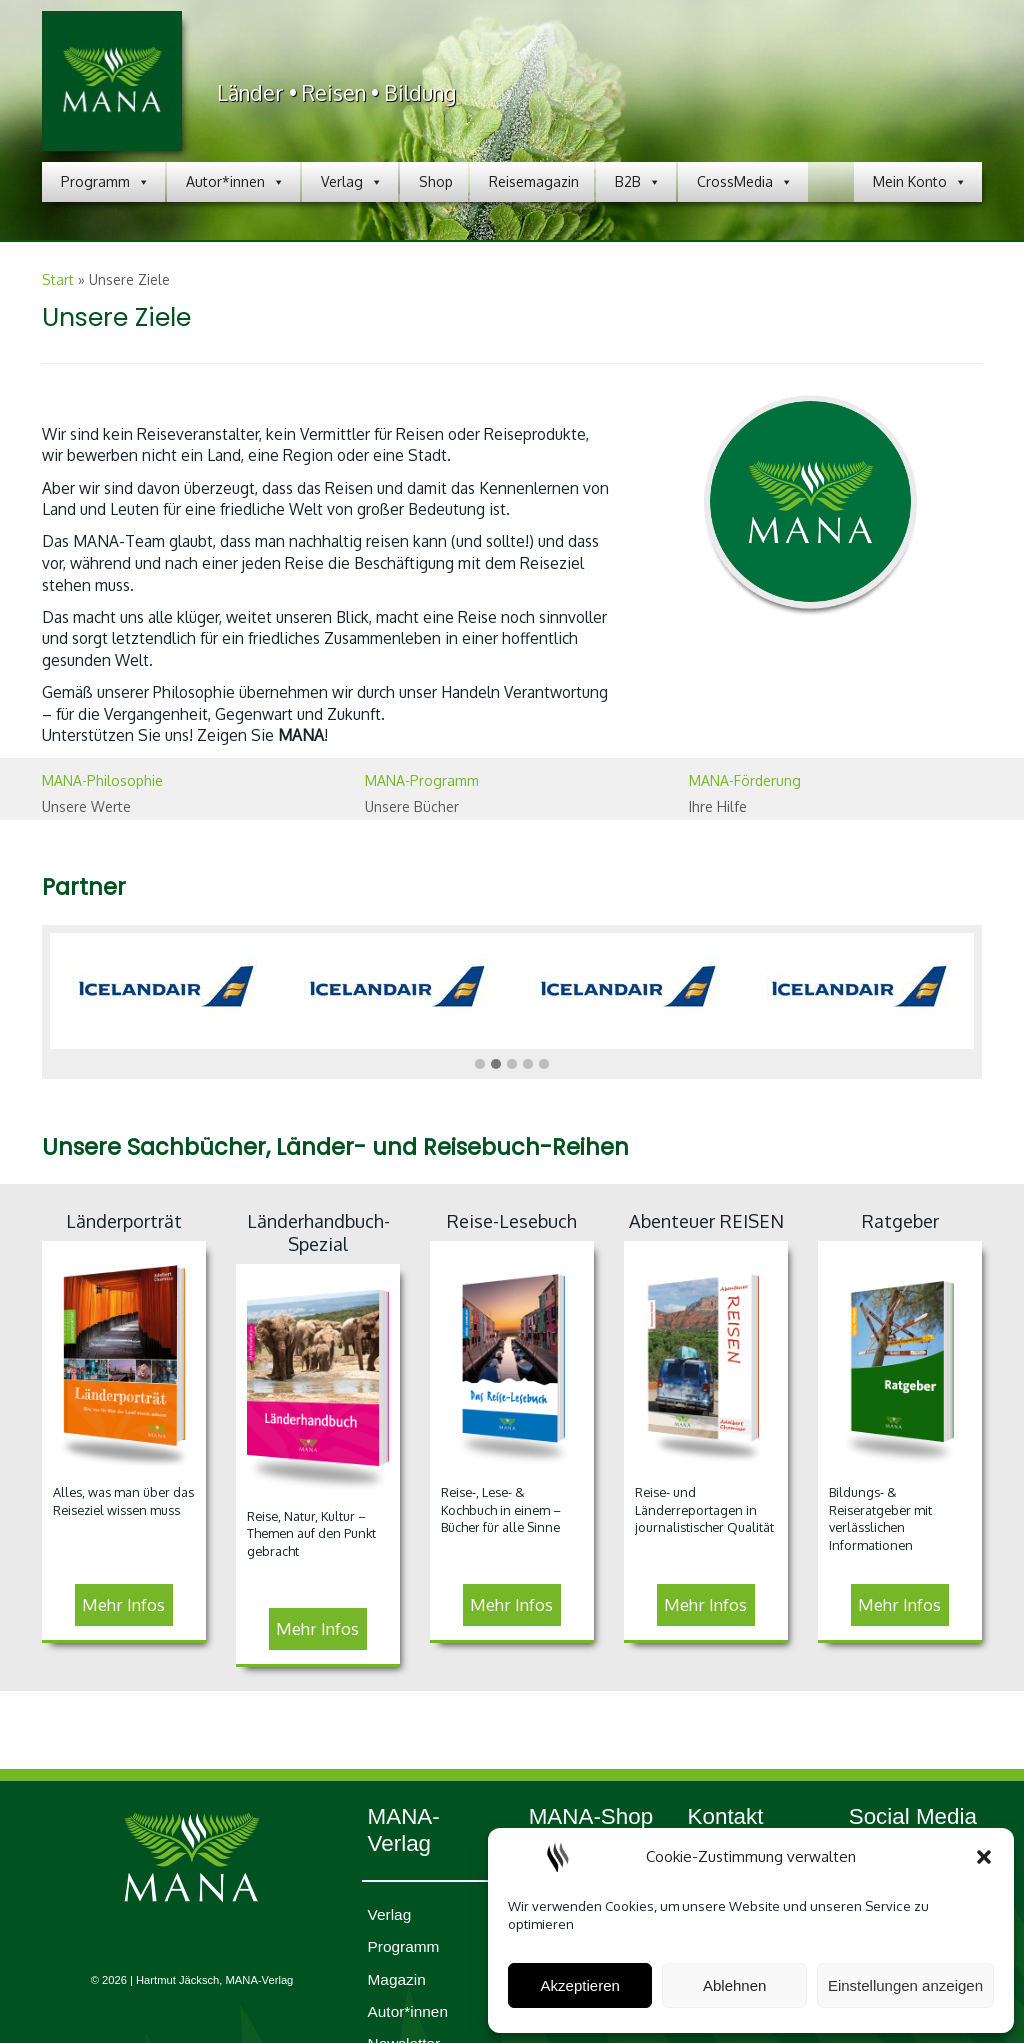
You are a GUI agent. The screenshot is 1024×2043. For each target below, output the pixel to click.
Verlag (352, 182)
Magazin (397, 1979)
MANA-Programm (422, 780)
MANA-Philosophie (102, 780)
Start (58, 279)
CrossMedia (745, 182)
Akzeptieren (580, 1985)
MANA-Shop (591, 1816)
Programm (105, 182)
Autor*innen (235, 182)
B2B (638, 182)
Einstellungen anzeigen (905, 1985)
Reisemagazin (534, 181)
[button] (984, 1857)
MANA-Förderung (745, 780)
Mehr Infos (123, 1604)
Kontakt (726, 1816)
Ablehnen (734, 1985)
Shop (436, 181)
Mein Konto (920, 182)
